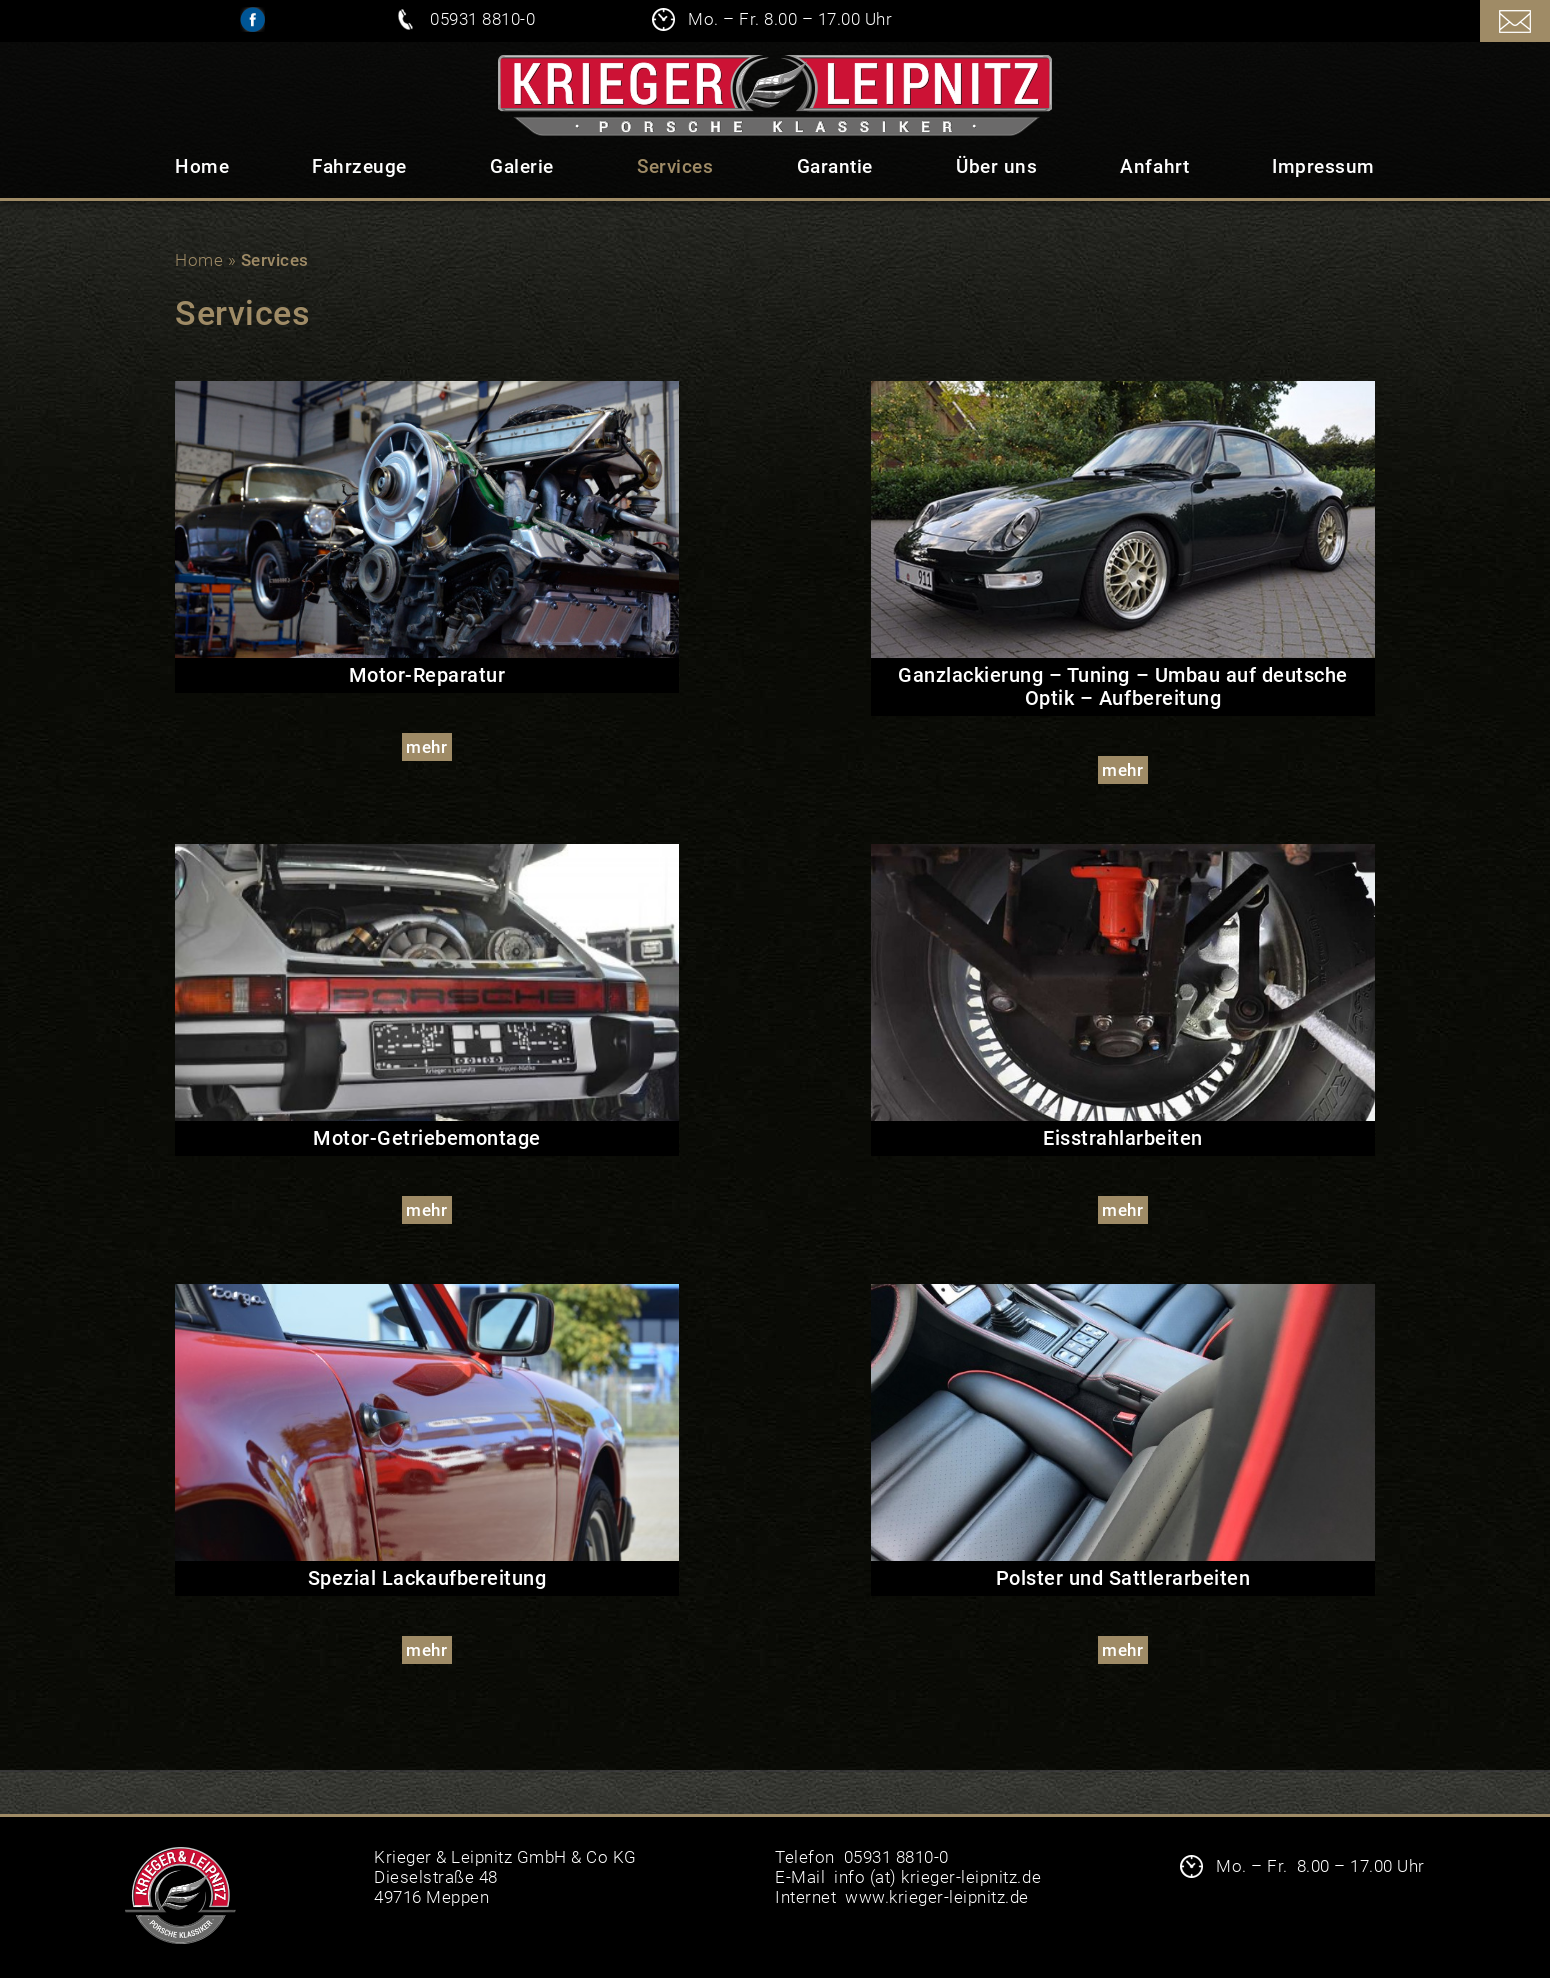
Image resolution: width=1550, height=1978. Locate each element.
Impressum (1323, 166)
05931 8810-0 (482, 19)
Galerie (522, 166)
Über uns (996, 166)
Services (675, 166)
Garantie (835, 166)
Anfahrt (1154, 166)
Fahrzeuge (359, 166)
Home (202, 166)
